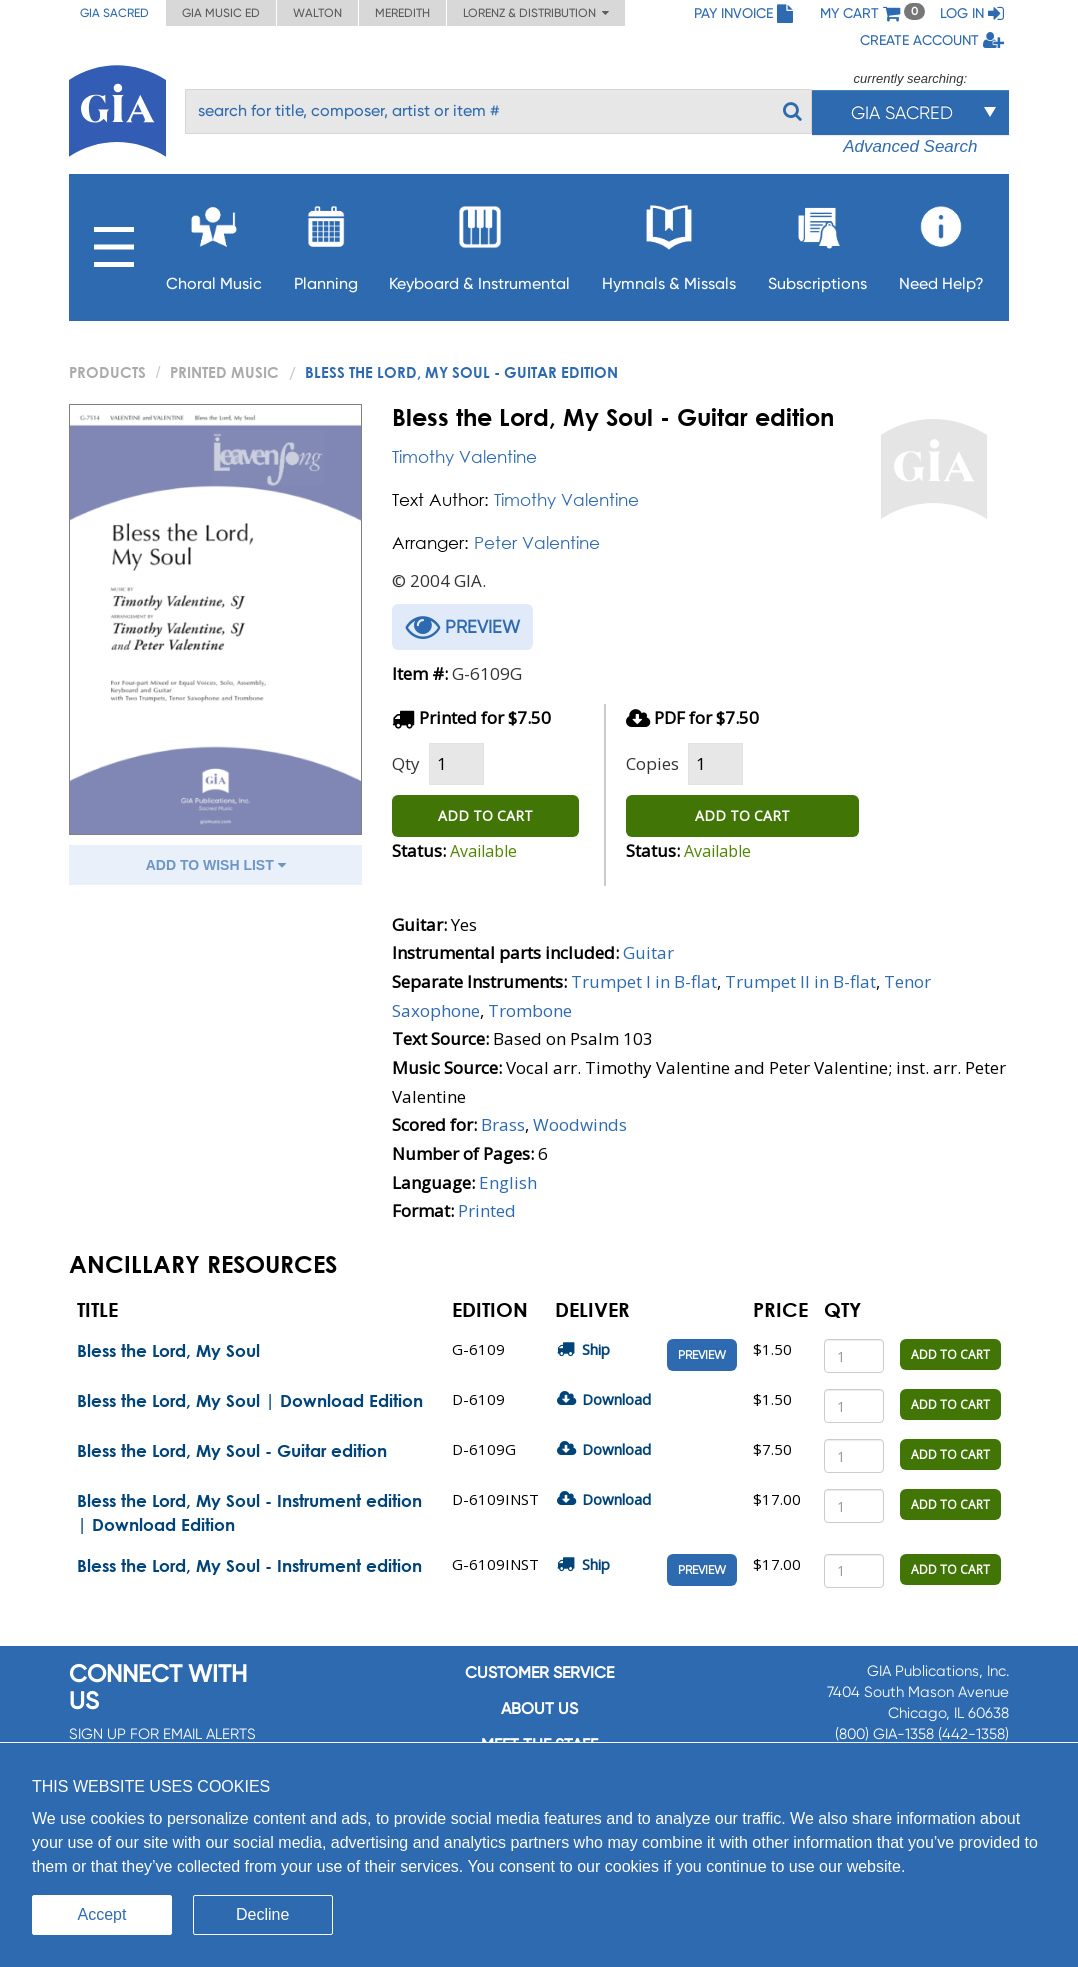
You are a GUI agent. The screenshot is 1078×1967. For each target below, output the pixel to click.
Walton (317, 13)
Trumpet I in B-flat (644, 981)
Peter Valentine (537, 542)
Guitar (648, 952)
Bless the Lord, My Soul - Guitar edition (232, 1450)
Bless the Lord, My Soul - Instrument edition (249, 1565)
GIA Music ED (221, 13)
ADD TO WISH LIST (216, 865)
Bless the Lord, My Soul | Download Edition (250, 1400)
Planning (326, 242)
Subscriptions (817, 242)
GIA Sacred (114, 13)
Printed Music (224, 372)
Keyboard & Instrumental (479, 242)
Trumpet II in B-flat (800, 981)
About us (539, 1708)
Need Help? (941, 242)
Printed (487, 1210)
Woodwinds (580, 1124)
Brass (503, 1124)
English (508, 1182)
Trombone (530, 1010)
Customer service (539, 1672)
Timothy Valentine (464, 456)
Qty (406, 763)
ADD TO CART (485, 815)
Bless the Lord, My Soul (168, 1350)
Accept (102, 1914)
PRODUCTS (107, 372)
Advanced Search (910, 146)
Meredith (402, 13)
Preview (702, 1355)
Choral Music (214, 242)
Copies (652, 763)
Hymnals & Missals (669, 242)
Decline (262, 1914)
